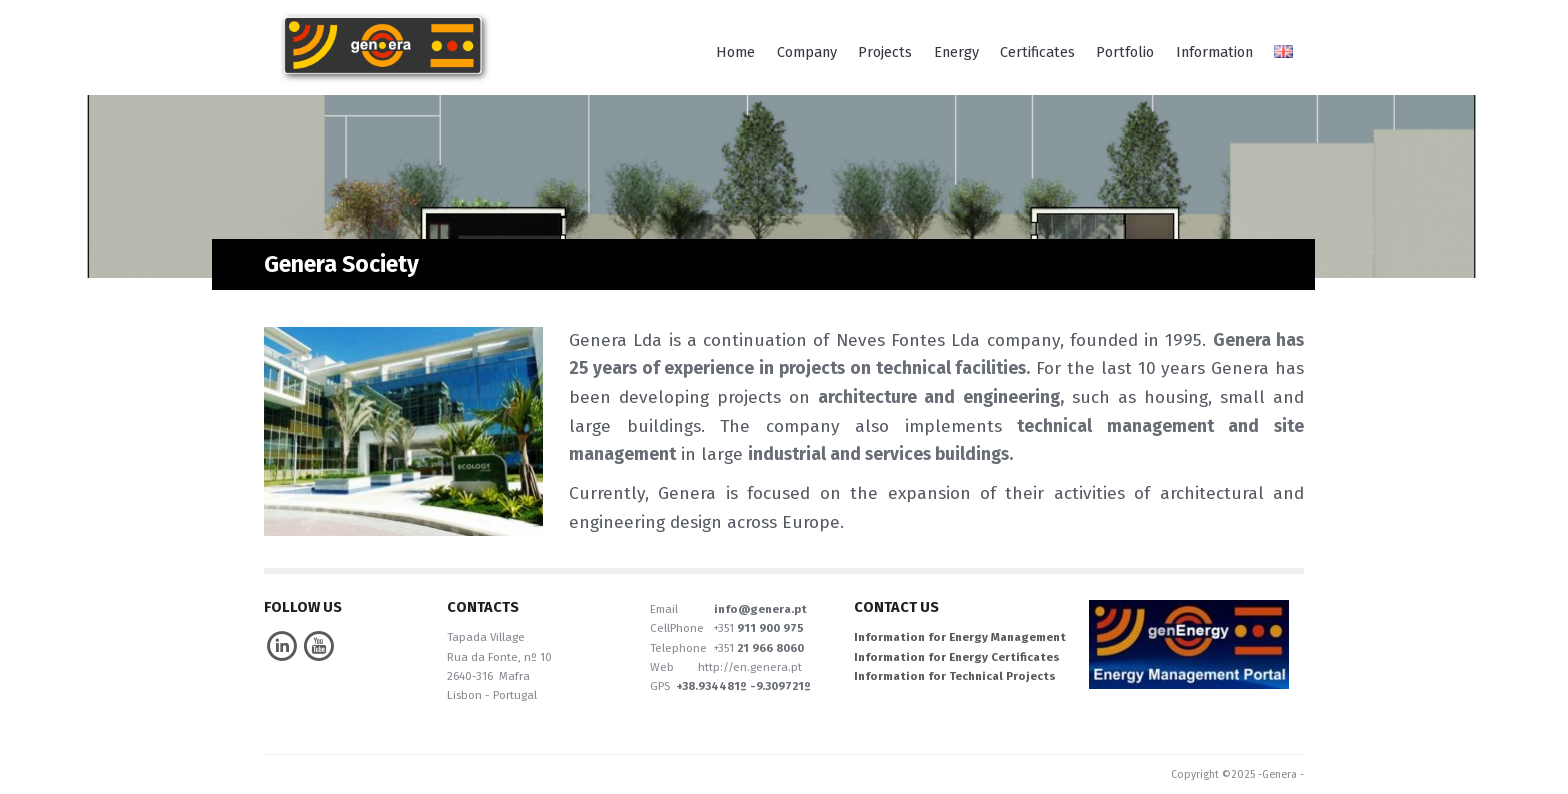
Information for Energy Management (960, 637)
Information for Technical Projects (955, 676)
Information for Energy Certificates (957, 657)
